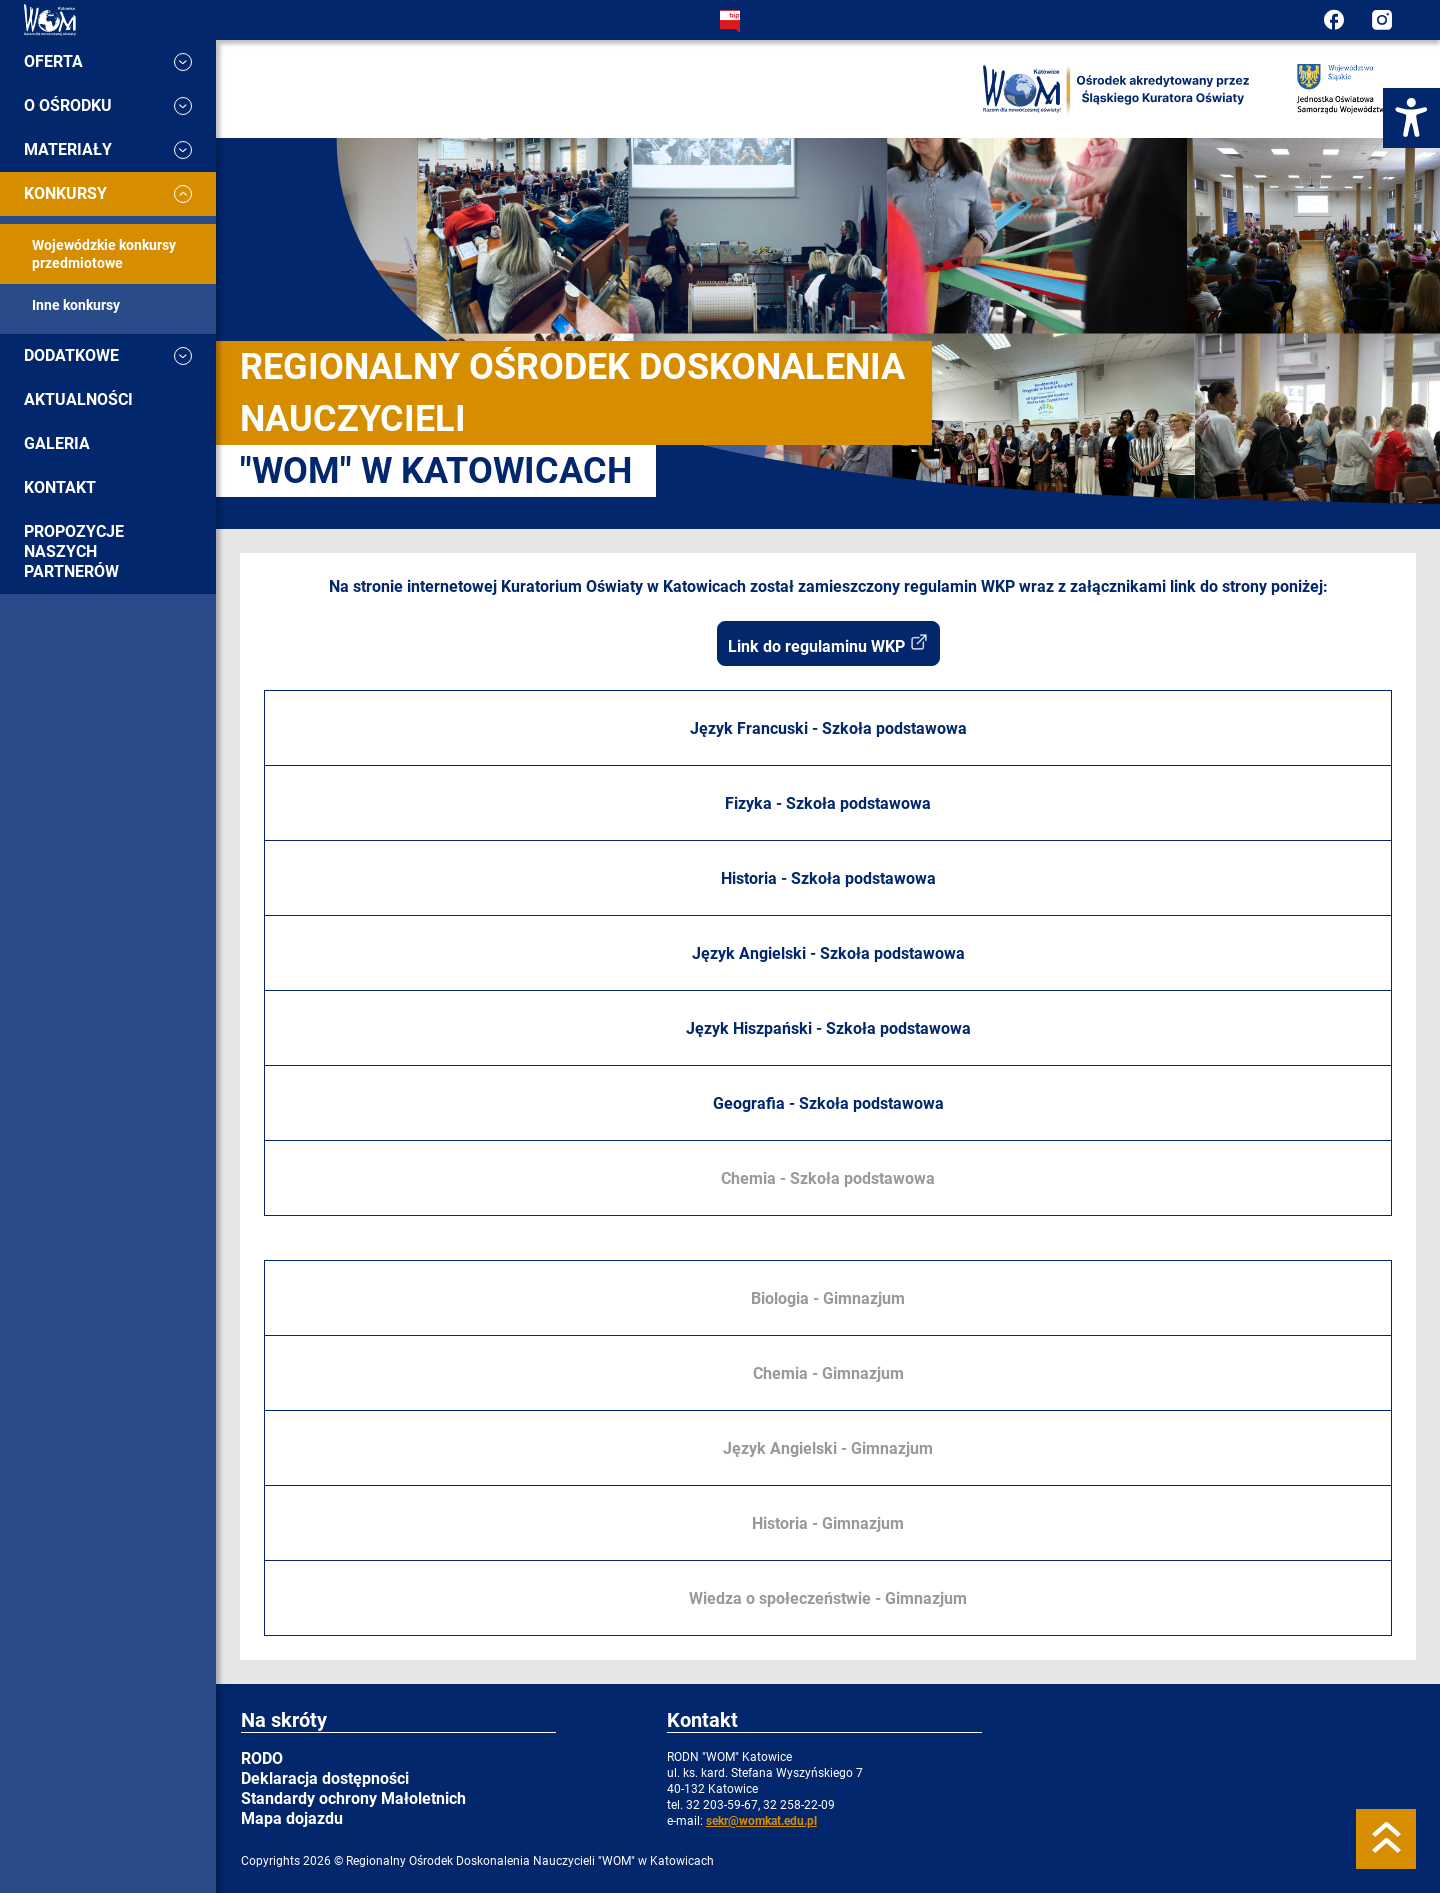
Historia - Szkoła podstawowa (828, 878)
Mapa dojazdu (292, 1818)
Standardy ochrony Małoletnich (353, 1798)
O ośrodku (108, 105)
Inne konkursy (76, 305)
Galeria (57, 443)
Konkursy (108, 193)
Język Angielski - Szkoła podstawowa (828, 953)
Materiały (108, 149)
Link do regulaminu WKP (828, 644)
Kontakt (60, 487)
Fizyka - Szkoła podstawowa (828, 803)
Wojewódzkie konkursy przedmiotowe (104, 254)
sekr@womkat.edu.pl (761, 1821)
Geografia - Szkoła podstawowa (828, 1103)
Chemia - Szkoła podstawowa (828, 1178)
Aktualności (78, 399)
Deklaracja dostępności (325, 1778)
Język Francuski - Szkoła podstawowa (828, 728)
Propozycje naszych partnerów (74, 551)
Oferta (108, 61)
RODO (262, 1758)
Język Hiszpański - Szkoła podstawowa (828, 1028)
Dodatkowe (108, 355)
